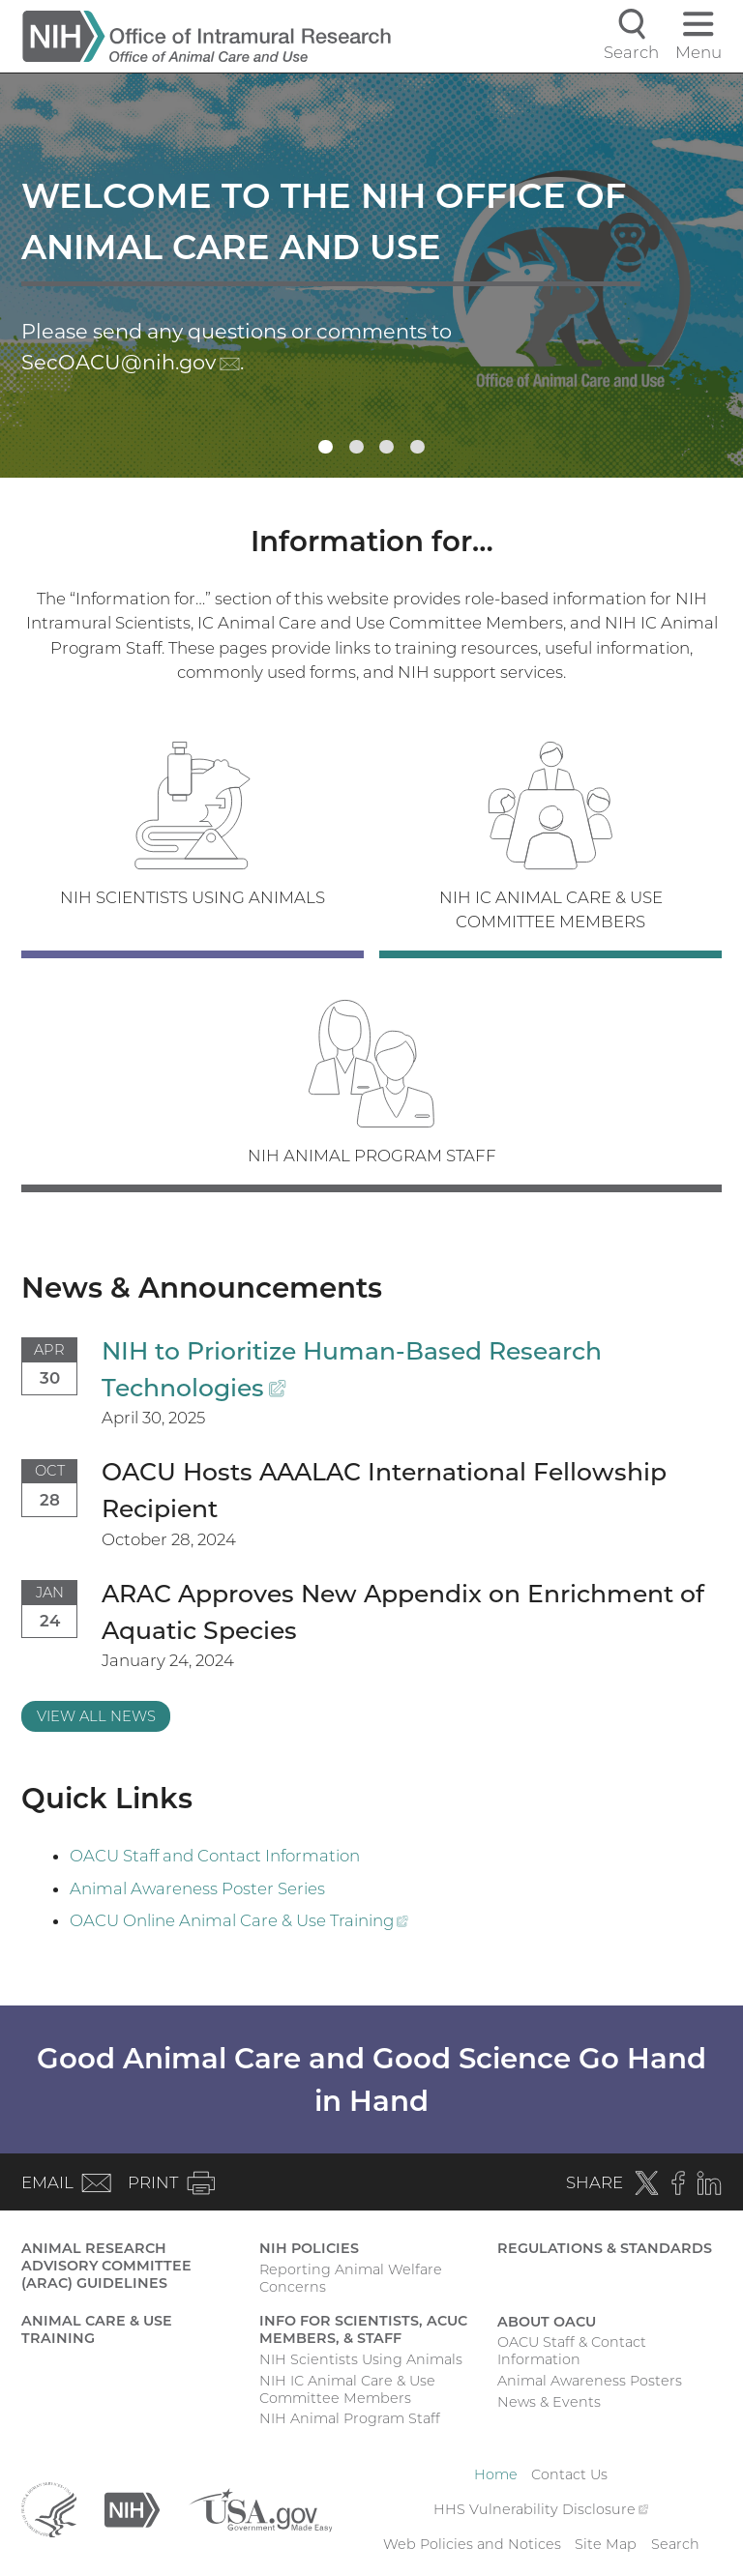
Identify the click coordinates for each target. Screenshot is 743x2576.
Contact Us (569, 2474)
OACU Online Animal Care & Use (239, 1920)
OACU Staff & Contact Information (571, 2350)
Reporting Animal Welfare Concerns (350, 2278)
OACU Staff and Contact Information (215, 1855)
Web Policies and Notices (472, 2544)
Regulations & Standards (604, 2248)
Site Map (606, 2544)
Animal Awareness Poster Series (197, 1888)
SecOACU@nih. (130, 362)
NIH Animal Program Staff (349, 2418)
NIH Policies (309, 2248)
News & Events (549, 2402)
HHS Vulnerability (540, 2509)
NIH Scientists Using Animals (360, 2359)
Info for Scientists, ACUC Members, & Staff (363, 2329)
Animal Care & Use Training (96, 2329)
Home (496, 2474)
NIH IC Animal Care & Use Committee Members (347, 2389)
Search (675, 2544)
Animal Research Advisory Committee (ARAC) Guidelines (106, 2265)
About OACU (546, 2321)
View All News (96, 1716)
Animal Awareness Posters (589, 2380)
